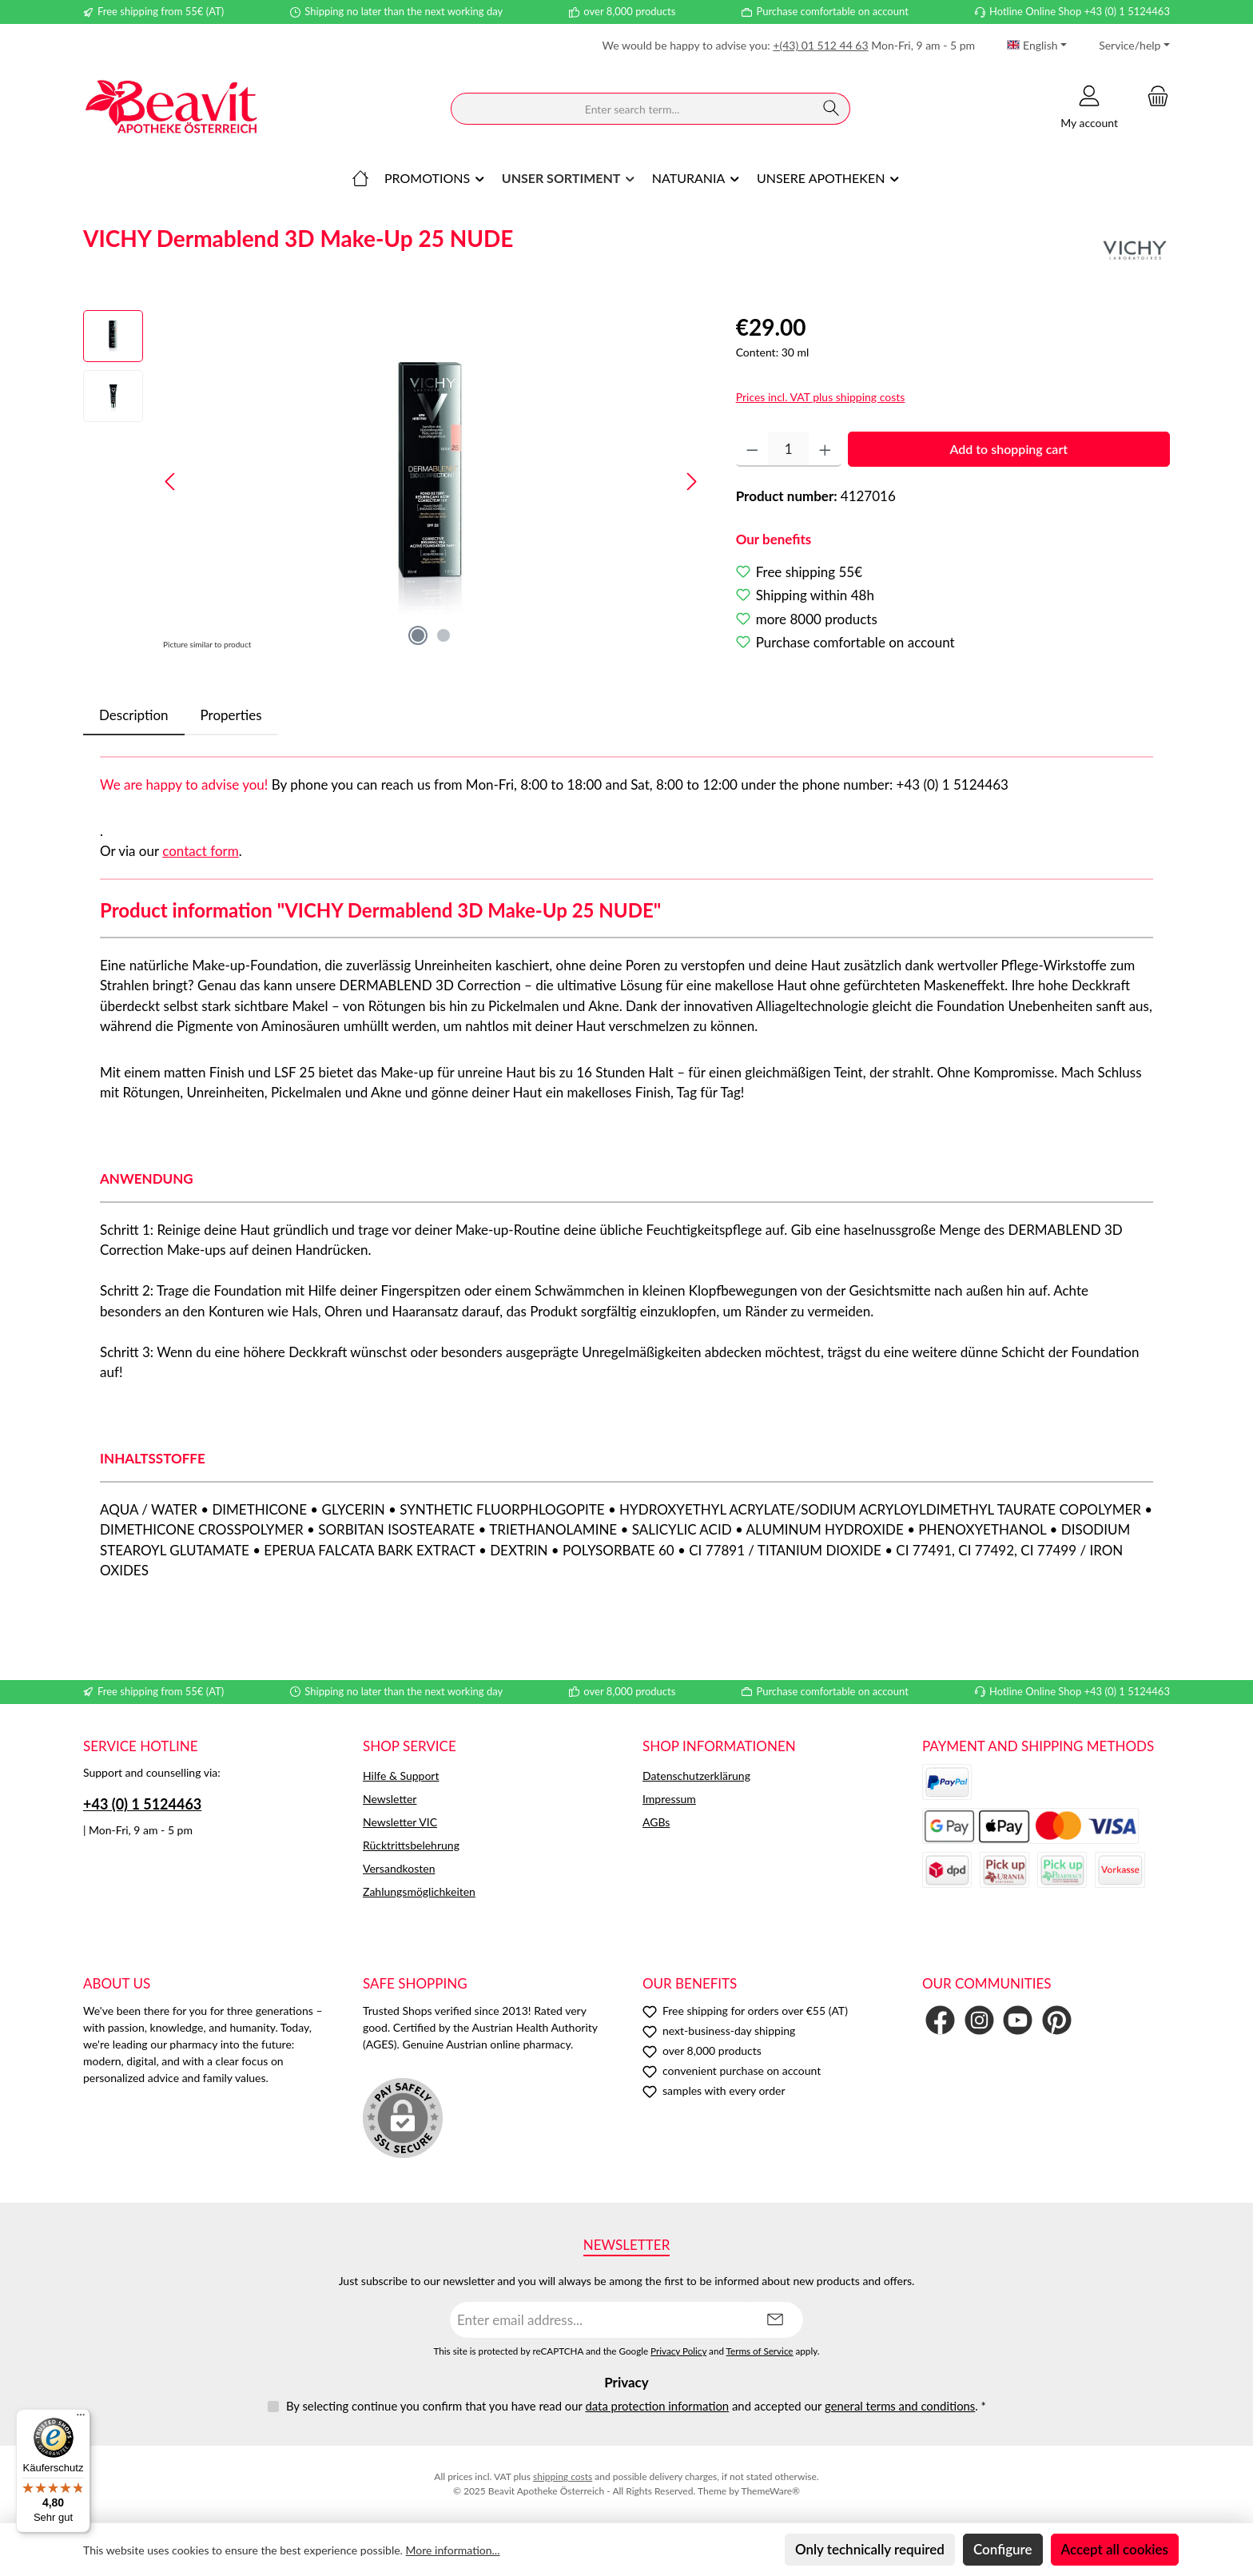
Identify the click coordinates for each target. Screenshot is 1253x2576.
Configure (1002, 2549)
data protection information (657, 2406)
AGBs (656, 1822)
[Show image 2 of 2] (443, 635)
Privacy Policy (678, 2350)
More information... (453, 2550)
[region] (393, 482)
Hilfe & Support (401, 1775)
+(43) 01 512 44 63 (820, 45)
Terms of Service (760, 2350)
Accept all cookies (1114, 2549)
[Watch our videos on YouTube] (1018, 2020)
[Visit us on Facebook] (940, 2020)
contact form (200, 850)
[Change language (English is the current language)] (1037, 45)
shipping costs (562, 2476)
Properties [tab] (231, 715)
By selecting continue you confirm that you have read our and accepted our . (636, 2406)
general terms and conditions (900, 2406)
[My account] (1089, 108)
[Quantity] (788, 449)
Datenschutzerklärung (696, 1775)
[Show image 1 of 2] (418, 635)
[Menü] (80, 2418)
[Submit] (775, 2320)
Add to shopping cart (1008, 448)
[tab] (134, 715)
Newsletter (389, 1799)
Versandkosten (399, 1868)
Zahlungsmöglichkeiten (419, 1891)
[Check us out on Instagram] (979, 2020)
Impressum (669, 1799)
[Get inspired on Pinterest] (1057, 2020)
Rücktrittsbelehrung (411, 1845)
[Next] (691, 482)
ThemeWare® (770, 2491)
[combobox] (632, 109)
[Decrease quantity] (752, 449)
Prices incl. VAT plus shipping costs (820, 397)
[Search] (831, 109)
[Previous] (171, 482)
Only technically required (870, 2549)
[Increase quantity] (825, 449)
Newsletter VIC (400, 1822)
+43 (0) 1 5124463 (142, 1804)
